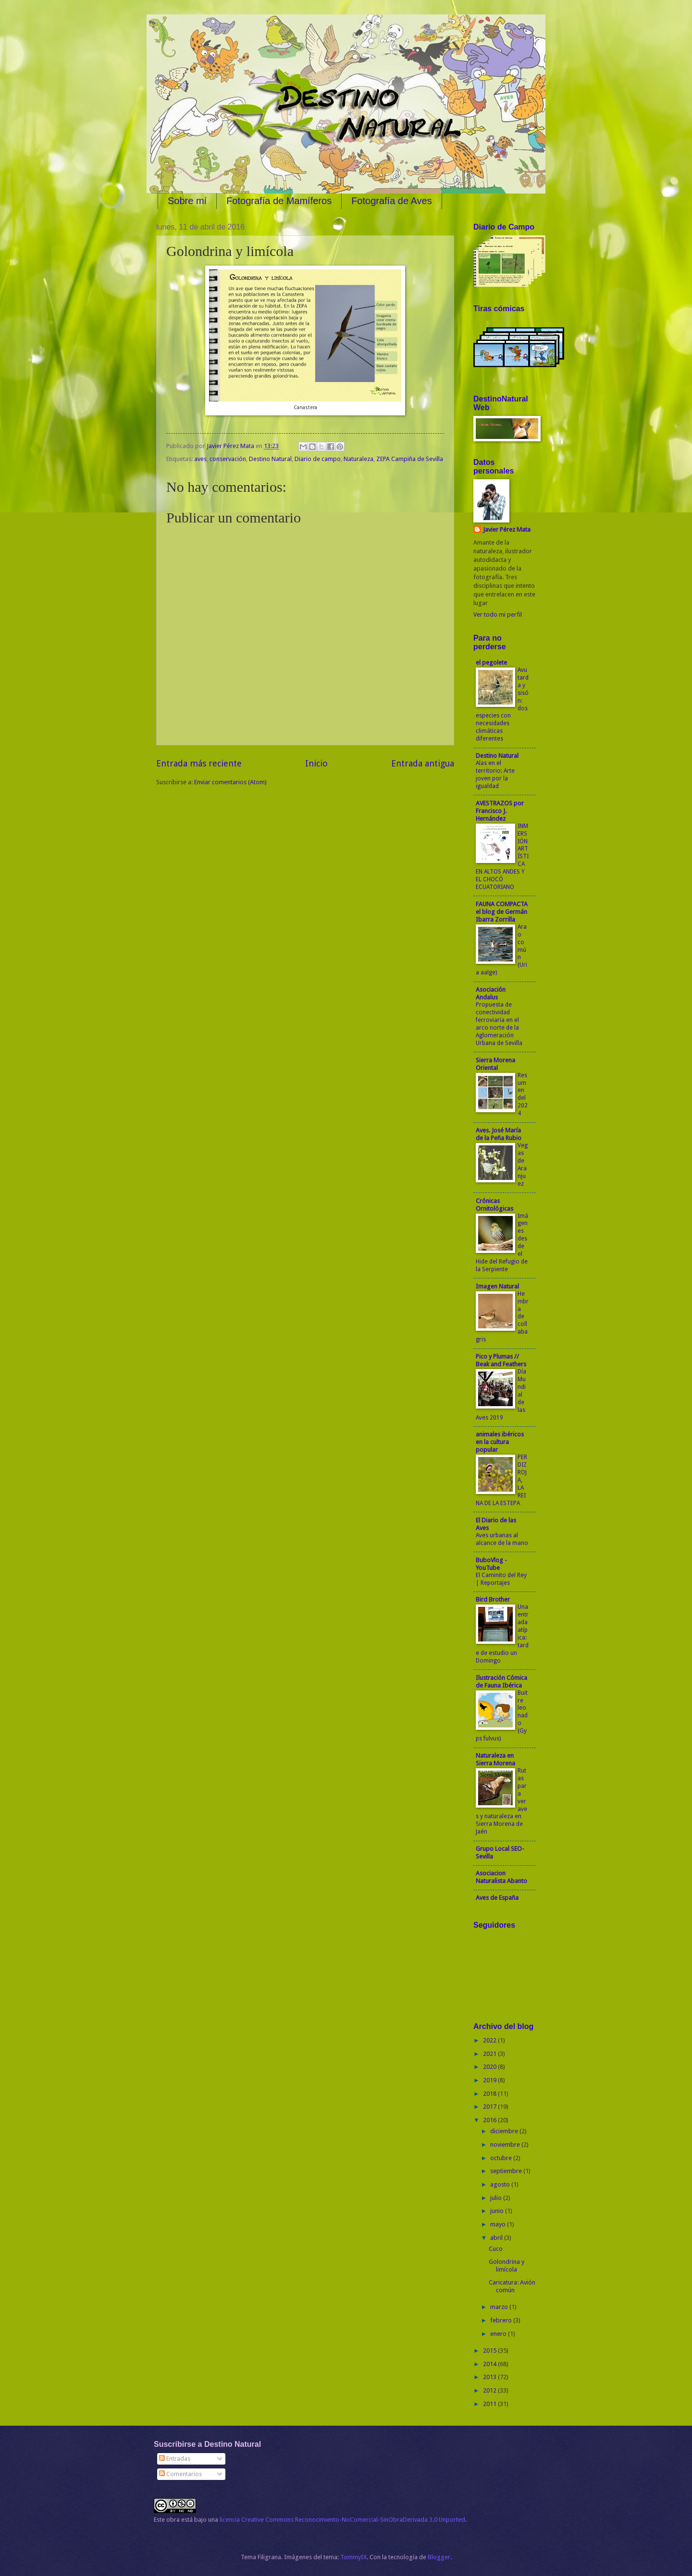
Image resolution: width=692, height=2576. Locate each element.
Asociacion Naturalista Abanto (501, 1877)
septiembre (506, 2171)
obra (173, 2519)
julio (496, 2197)
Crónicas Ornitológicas (494, 1204)
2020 (490, 2066)
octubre (501, 2158)
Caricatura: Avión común (512, 2286)
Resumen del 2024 (523, 1094)
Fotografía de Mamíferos (279, 200)
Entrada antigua (422, 763)
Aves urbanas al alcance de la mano (502, 1539)
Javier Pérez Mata (507, 529)
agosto (500, 2184)
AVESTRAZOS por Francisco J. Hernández (500, 811)
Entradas (174, 2458)
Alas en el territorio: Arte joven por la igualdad (495, 775)
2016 (490, 2120)
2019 (490, 2080)
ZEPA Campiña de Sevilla (409, 458)
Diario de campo (318, 458)
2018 (490, 2093)
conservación (228, 458)
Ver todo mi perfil (497, 614)
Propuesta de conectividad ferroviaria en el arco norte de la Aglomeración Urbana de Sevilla (499, 1023)
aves (200, 458)
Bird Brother (493, 1599)
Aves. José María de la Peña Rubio (498, 1134)
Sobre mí (187, 200)
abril (497, 2237)
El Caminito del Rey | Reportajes (501, 1579)
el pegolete (491, 662)
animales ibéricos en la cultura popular (500, 1442)
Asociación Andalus (491, 993)
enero (499, 2333)
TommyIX (353, 2557)
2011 (490, 2403)
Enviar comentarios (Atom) (230, 782)
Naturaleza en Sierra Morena (495, 1759)
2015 (490, 2350)
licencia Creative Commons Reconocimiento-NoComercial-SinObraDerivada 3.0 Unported (342, 2519)
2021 (490, 2053)
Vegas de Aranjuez (523, 1164)
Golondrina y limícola (506, 2265)
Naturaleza (358, 458)
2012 (490, 2390)
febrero (501, 2320)
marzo (499, 2306)
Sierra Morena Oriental (495, 1064)
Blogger (439, 2557)
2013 (490, 2377)
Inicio (316, 763)
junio (497, 2210)
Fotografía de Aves (391, 200)
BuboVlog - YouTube (491, 1563)
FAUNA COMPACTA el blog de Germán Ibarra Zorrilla (502, 911)
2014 (490, 2364)
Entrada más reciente (199, 763)
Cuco (496, 2248)
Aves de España (497, 1897)
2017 (490, 2106)
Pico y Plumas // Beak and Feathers (501, 1360)
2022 (490, 2040)
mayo (498, 2224)
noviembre (505, 2144)
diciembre (504, 2131)
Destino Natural (270, 458)
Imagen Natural (497, 1286)
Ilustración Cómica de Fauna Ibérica (501, 1681)
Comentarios (180, 2474)
